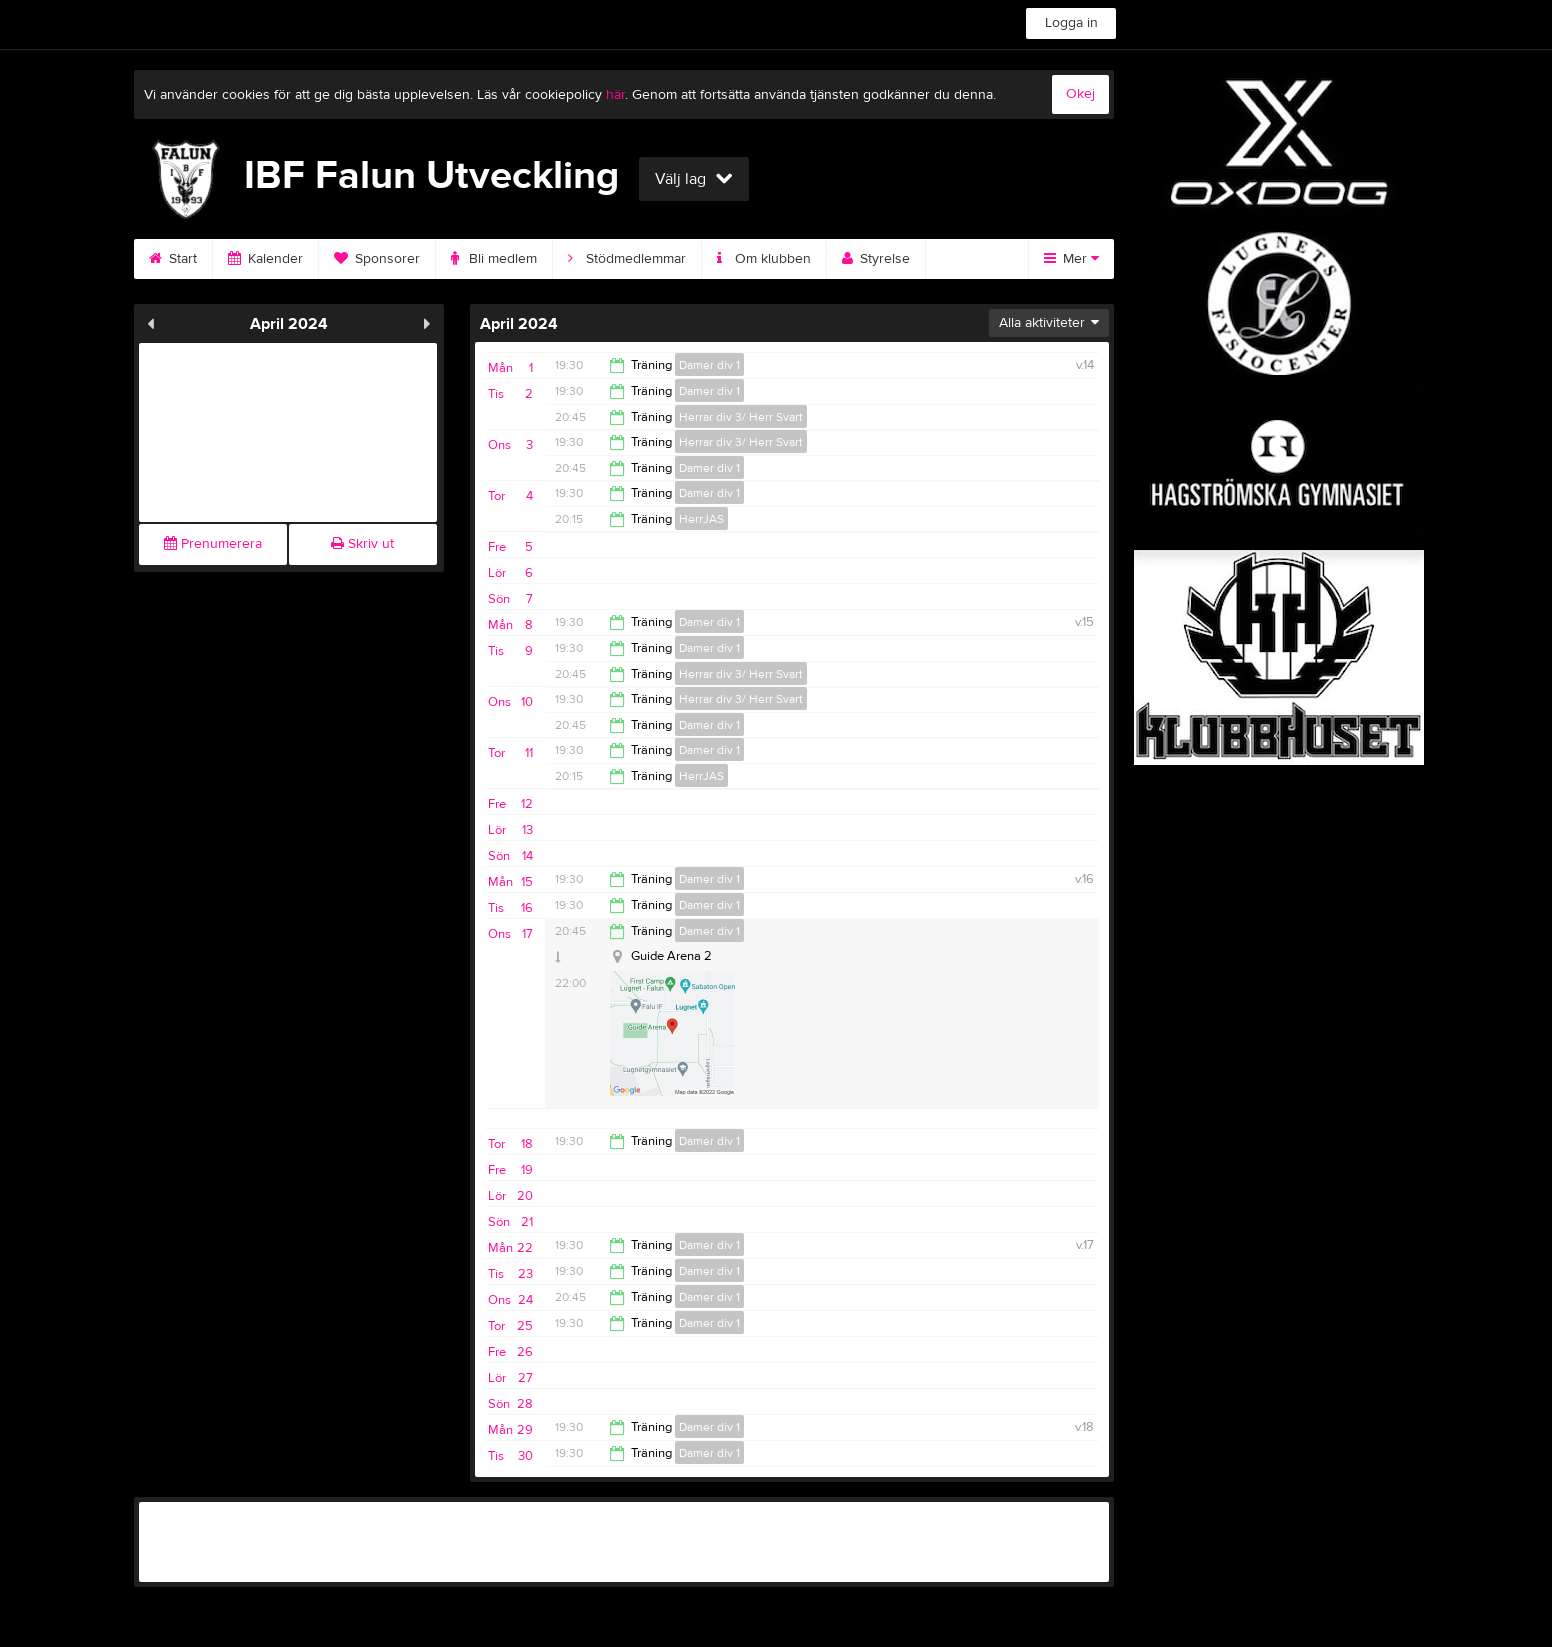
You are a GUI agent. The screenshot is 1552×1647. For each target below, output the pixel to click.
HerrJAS (701, 519)
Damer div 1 (709, 365)
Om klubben (764, 259)
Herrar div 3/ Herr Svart (741, 417)
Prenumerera (213, 544)
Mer (1071, 259)
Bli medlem (494, 259)
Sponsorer (377, 259)
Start (173, 259)
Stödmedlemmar (627, 259)
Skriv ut (362, 544)
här (615, 95)
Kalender (265, 259)
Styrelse (876, 259)
